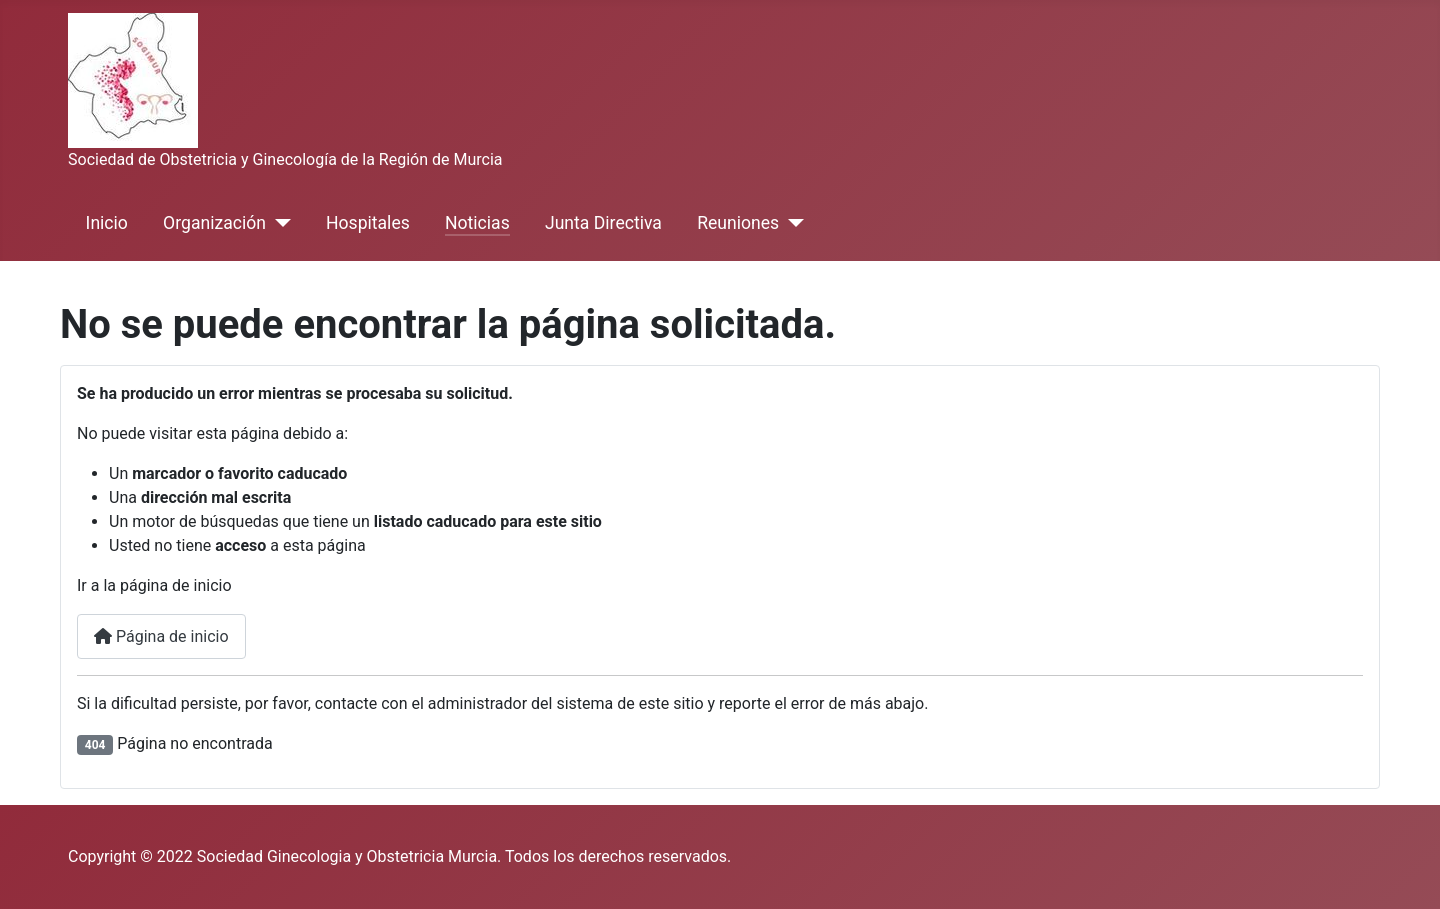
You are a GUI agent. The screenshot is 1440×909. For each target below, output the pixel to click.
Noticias (477, 223)
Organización (214, 223)
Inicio (107, 223)
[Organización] (278, 223)
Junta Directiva (603, 223)
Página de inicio (161, 636)
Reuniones (738, 223)
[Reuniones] (791, 223)
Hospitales (368, 223)
